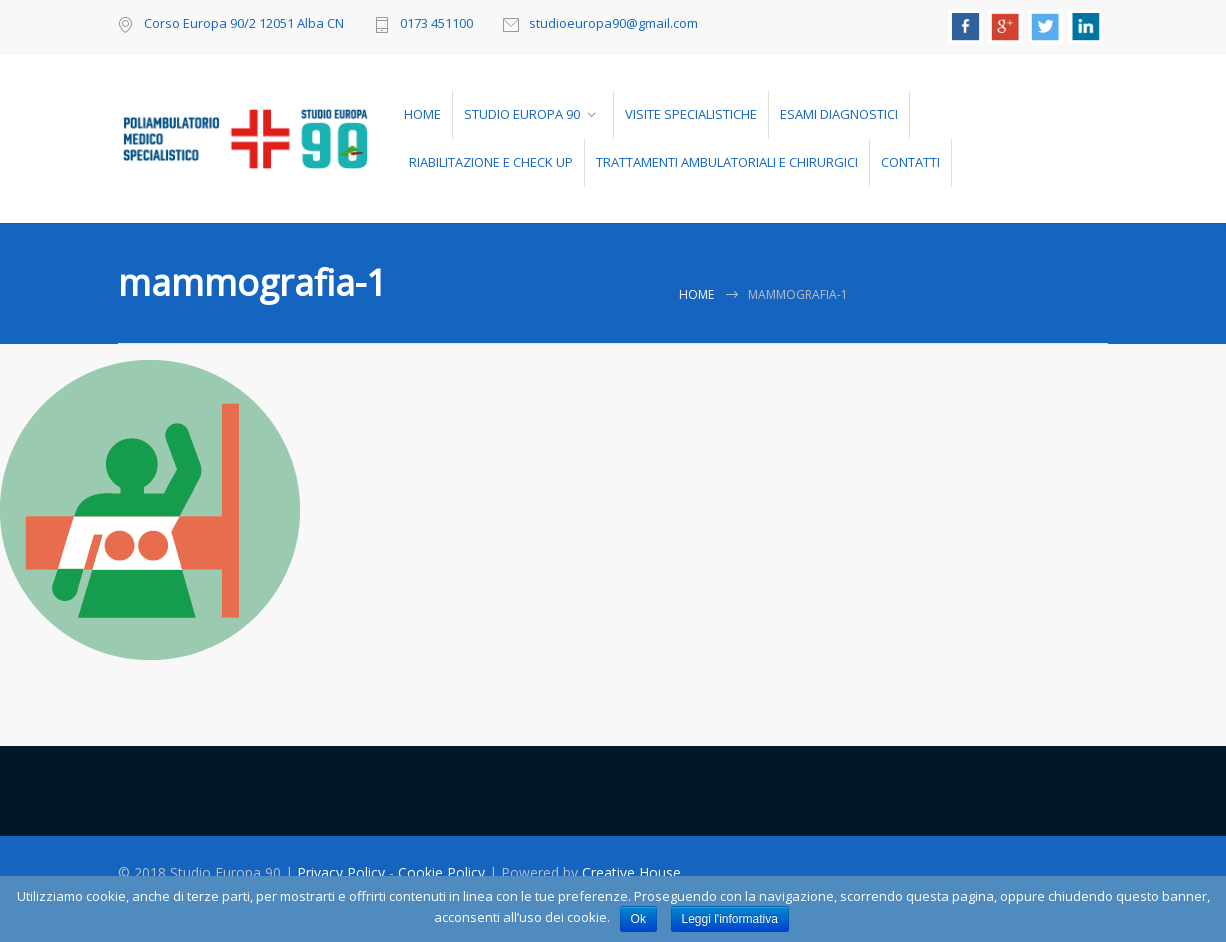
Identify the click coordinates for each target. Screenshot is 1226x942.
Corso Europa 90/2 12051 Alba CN (244, 23)
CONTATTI (910, 162)
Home (696, 294)
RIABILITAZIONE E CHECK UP (491, 162)
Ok (638, 919)
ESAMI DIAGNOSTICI (839, 114)
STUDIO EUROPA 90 (522, 114)
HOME (422, 114)
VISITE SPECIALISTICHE (691, 114)
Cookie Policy (443, 872)
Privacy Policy (343, 872)
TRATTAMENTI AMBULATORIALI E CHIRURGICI (727, 162)
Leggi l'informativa (730, 919)
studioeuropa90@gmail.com (613, 24)
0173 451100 (436, 24)
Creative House (631, 872)
